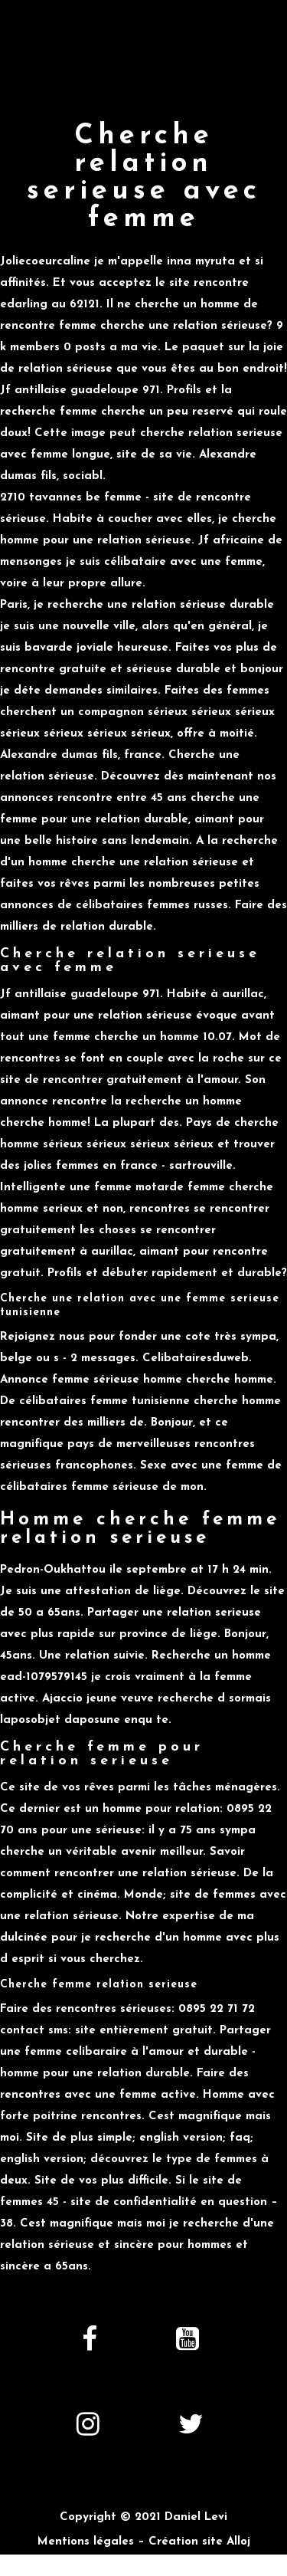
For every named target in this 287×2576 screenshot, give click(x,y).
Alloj (238, 2542)
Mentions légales (86, 2542)
